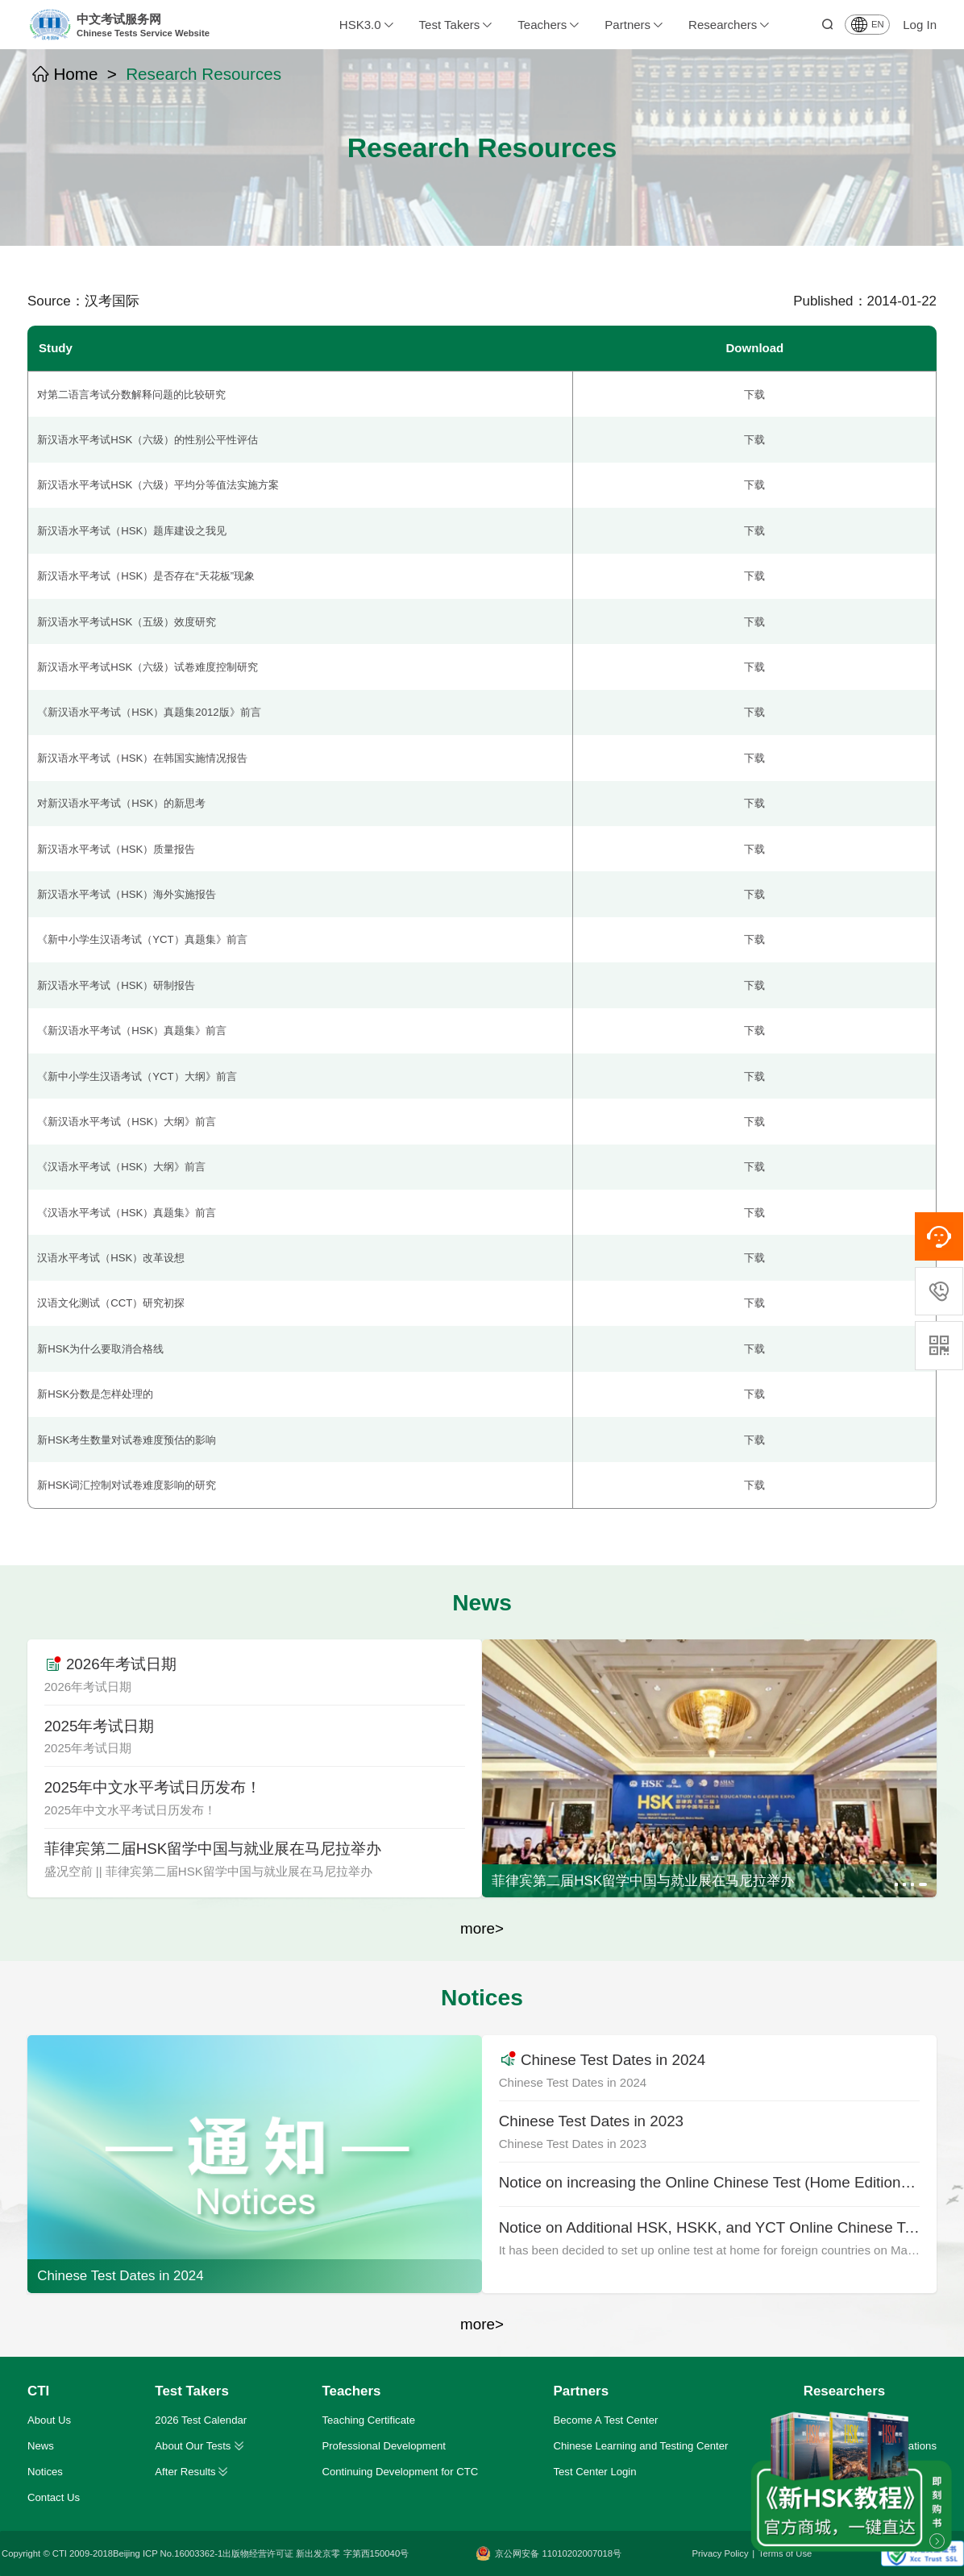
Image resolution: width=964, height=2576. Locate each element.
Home (64, 74)
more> (482, 1928)
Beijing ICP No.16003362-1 (167, 2553)
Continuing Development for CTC (400, 2472)
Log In (920, 24)
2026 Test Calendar (201, 2420)
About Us (49, 2420)
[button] (896, 1884)
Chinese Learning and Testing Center (640, 2446)
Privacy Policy (720, 2553)
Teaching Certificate (368, 2420)
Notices (45, 2472)
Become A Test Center (605, 2420)
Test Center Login (594, 2472)
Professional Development (384, 2446)
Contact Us (53, 2497)
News (40, 2446)
